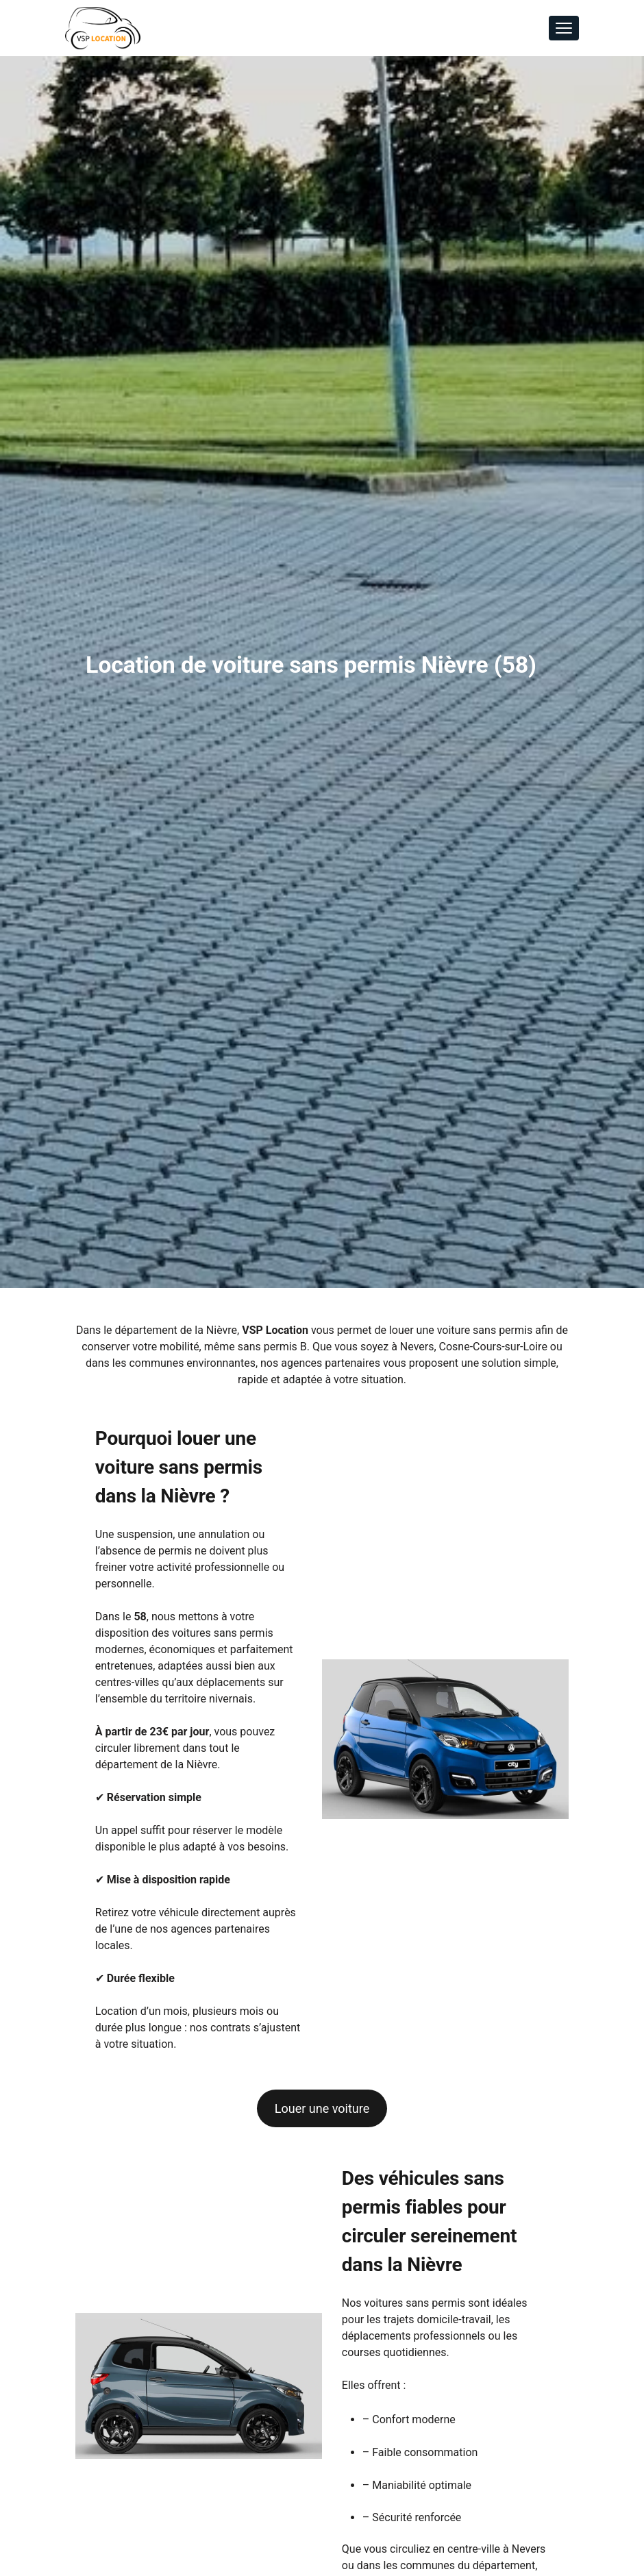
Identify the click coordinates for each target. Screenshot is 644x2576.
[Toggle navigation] (564, 28)
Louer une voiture (322, 2108)
